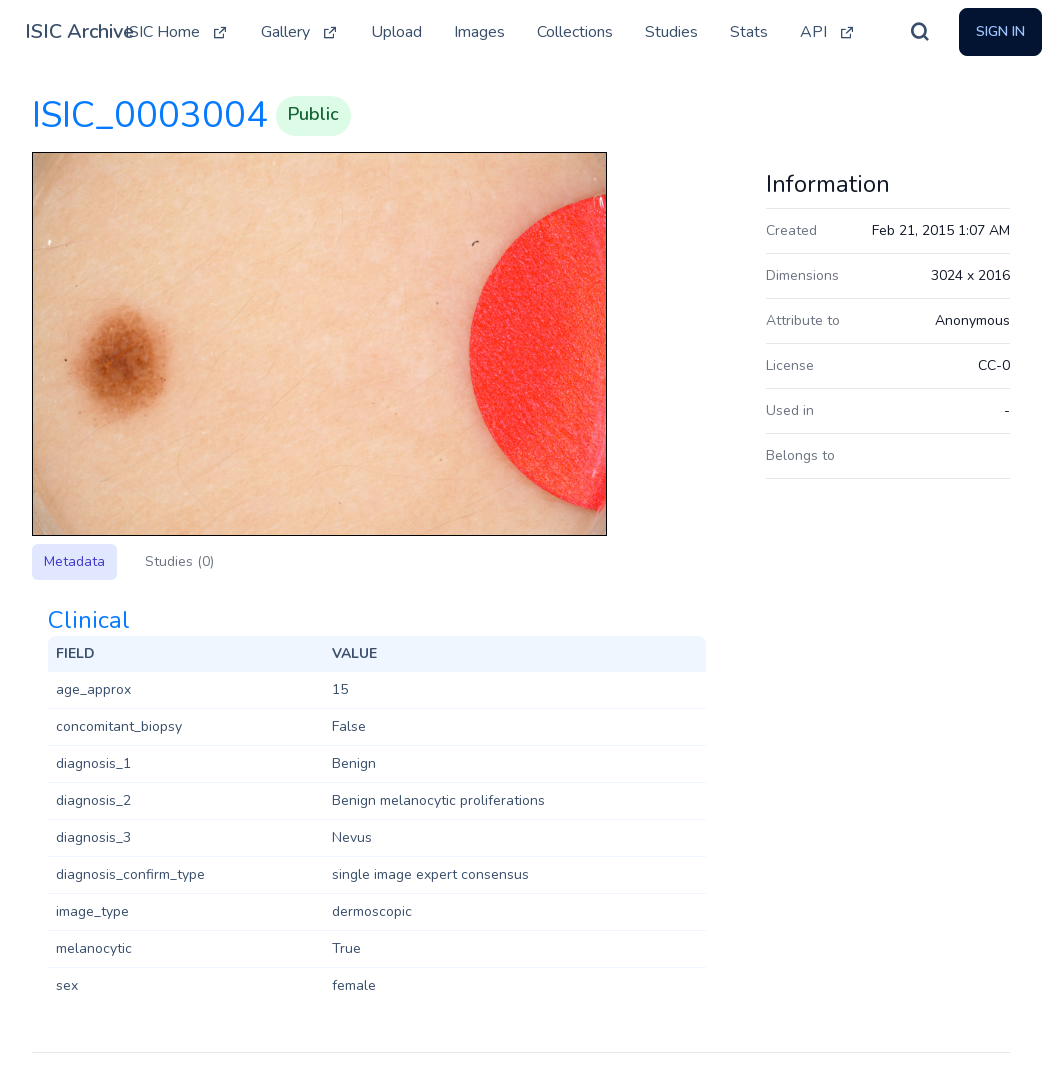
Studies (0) (179, 561)
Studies (671, 32)
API (828, 32)
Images (479, 32)
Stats (749, 32)
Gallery (300, 32)
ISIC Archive (79, 31)
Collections (575, 32)
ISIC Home (177, 32)
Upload (396, 32)
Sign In (1000, 31)
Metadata (74, 561)
